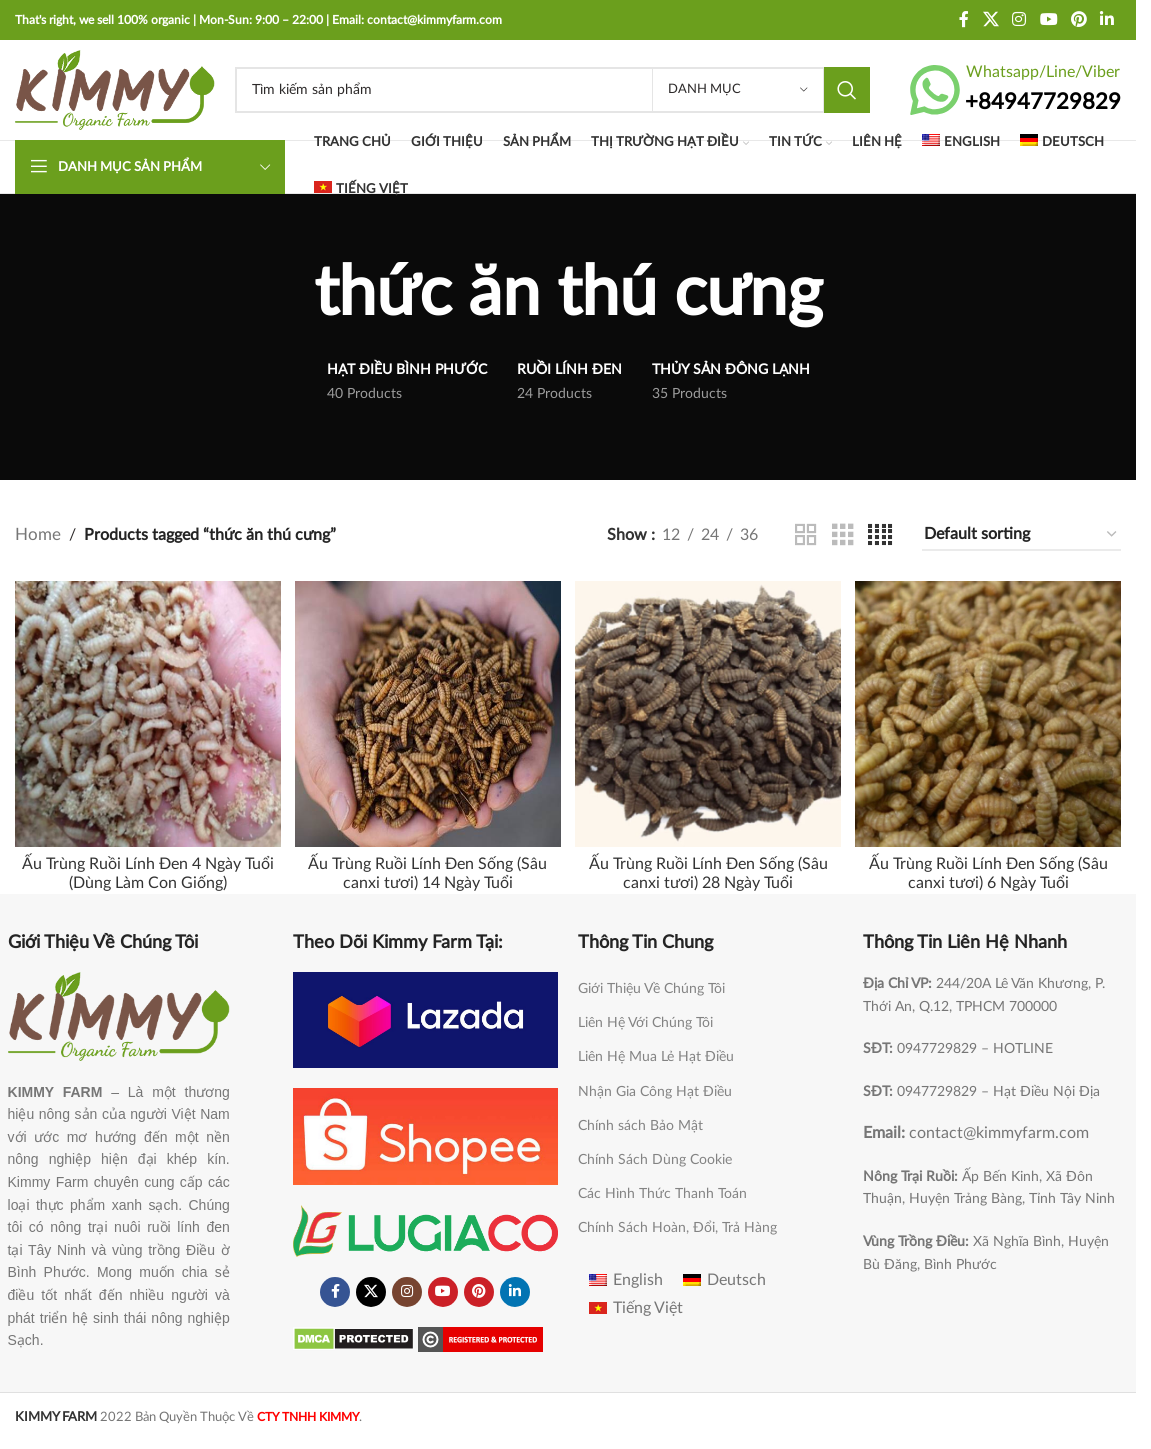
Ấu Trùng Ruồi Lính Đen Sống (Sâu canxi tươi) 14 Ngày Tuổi (427, 869)
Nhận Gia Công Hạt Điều (655, 1087)
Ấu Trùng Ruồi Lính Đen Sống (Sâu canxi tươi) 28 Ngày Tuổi (708, 869)
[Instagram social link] (1019, 19)
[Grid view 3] (843, 535)
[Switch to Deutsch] (1062, 144)
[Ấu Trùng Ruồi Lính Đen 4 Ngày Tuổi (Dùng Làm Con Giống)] (146, 712)
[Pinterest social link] (1078, 19)
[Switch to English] (961, 144)
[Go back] (289, 295)
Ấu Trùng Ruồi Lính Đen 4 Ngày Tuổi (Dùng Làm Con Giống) (146, 869)
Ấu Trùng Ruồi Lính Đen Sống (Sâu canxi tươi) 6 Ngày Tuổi (990, 869)
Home (36, 535)
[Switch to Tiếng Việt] (636, 1304)
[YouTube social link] (1048, 19)
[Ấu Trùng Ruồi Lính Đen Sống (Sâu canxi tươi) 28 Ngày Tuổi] (709, 712)
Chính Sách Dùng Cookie (655, 1156)
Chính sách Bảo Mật (640, 1121)
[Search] (552, 90)
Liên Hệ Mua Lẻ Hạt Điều (656, 1053)
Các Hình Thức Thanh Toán (662, 1190)
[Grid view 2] (806, 535)
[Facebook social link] (964, 19)
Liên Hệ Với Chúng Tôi (645, 1019)
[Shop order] (1021, 535)
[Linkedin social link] (1107, 19)
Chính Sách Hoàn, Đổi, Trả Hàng (677, 1224)
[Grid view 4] (880, 535)
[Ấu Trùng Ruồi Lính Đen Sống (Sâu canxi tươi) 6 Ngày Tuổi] (991, 712)
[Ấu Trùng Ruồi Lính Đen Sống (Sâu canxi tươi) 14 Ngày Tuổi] (428, 712)
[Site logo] (115, 89)
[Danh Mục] (738, 90)
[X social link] (990, 19)
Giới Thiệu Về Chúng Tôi (651, 985)
